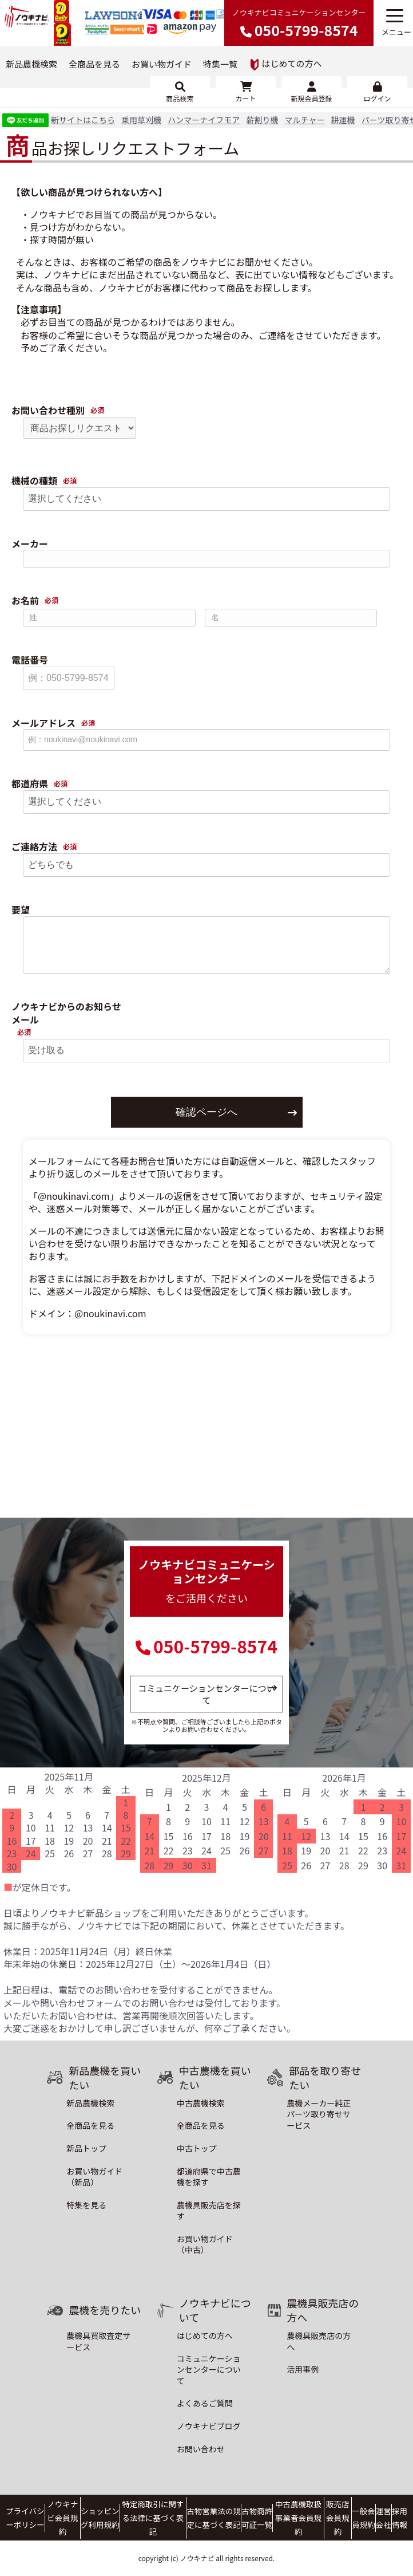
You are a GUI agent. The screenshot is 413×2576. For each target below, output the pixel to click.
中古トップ (197, 2148)
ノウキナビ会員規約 (62, 2518)
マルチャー (305, 119)
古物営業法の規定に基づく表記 (213, 2518)
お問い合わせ (201, 2449)
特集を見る (86, 2205)
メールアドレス (43, 723)
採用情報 (399, 2518)
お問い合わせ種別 (48, 410)
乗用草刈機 (141, 119)
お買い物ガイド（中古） (205, 2244)
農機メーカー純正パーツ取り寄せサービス (319, 2114)
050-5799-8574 (215, 1646)
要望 (20, 909)
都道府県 (29, 783)
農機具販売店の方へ (319, 2341)
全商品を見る (94, 64)
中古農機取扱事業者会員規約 (298, 2518)
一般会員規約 (363, 2518)
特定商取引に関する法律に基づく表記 (153, 2518)
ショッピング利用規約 (100, 2518)
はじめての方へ (286, 63)
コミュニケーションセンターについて (206, 1694)
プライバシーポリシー (25, 2518)
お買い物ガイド (162, 64)
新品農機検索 (31, 64)
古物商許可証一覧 (257, 2518)
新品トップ (86, 2148)
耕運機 (343, 119)
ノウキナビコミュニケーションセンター (299, 23)
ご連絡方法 (34, 846)
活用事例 (303, 2369)
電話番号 (29, 660)
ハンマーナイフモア (204, 119)
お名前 (25, 600)
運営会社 (383, 2518)
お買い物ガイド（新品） (94, 2176)
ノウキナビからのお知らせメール (66, 1013)
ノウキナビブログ (209, 2426)
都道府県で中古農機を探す (209, 2176)
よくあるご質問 (205, 2403)
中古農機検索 (201, 2103)
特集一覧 (220, 64)
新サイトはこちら (83, 119)
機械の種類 (34, 480)
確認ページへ (206, 1112)
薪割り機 (262, 119)
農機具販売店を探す (209, 2210)
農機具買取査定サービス (98, 2341)
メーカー (29, 543)
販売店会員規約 (337, 2517)
